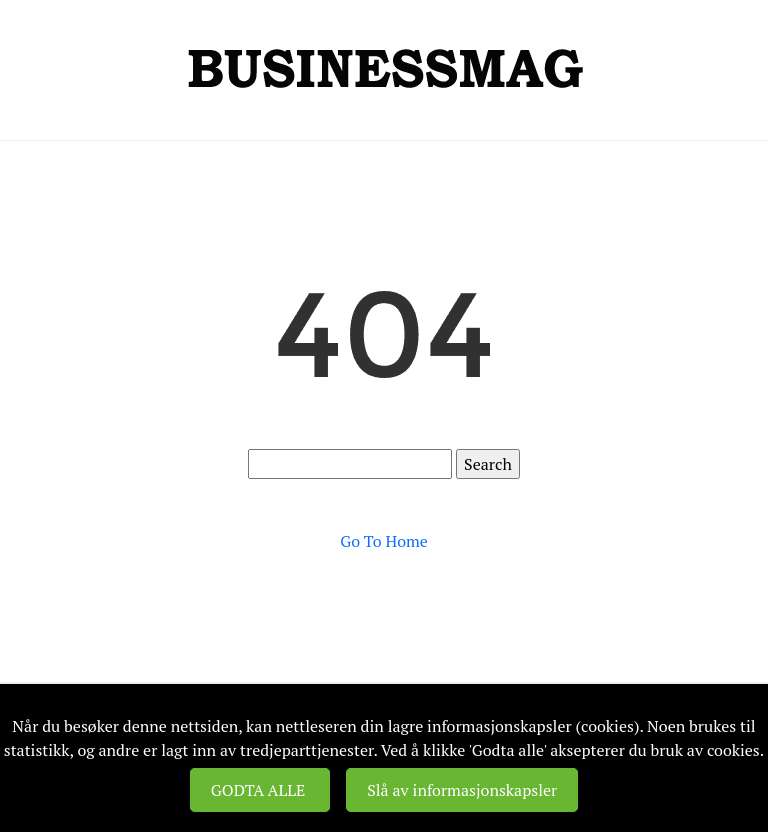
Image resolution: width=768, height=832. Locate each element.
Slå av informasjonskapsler (462, 790)
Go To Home (384, 541)
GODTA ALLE (260, 790)
